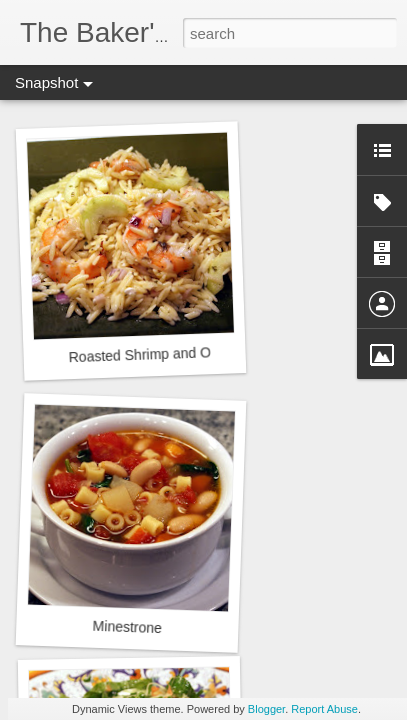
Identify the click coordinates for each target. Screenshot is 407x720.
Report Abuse (324, 709)
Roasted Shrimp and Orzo (149, 355)
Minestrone (127, 627)
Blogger (266, 709)
